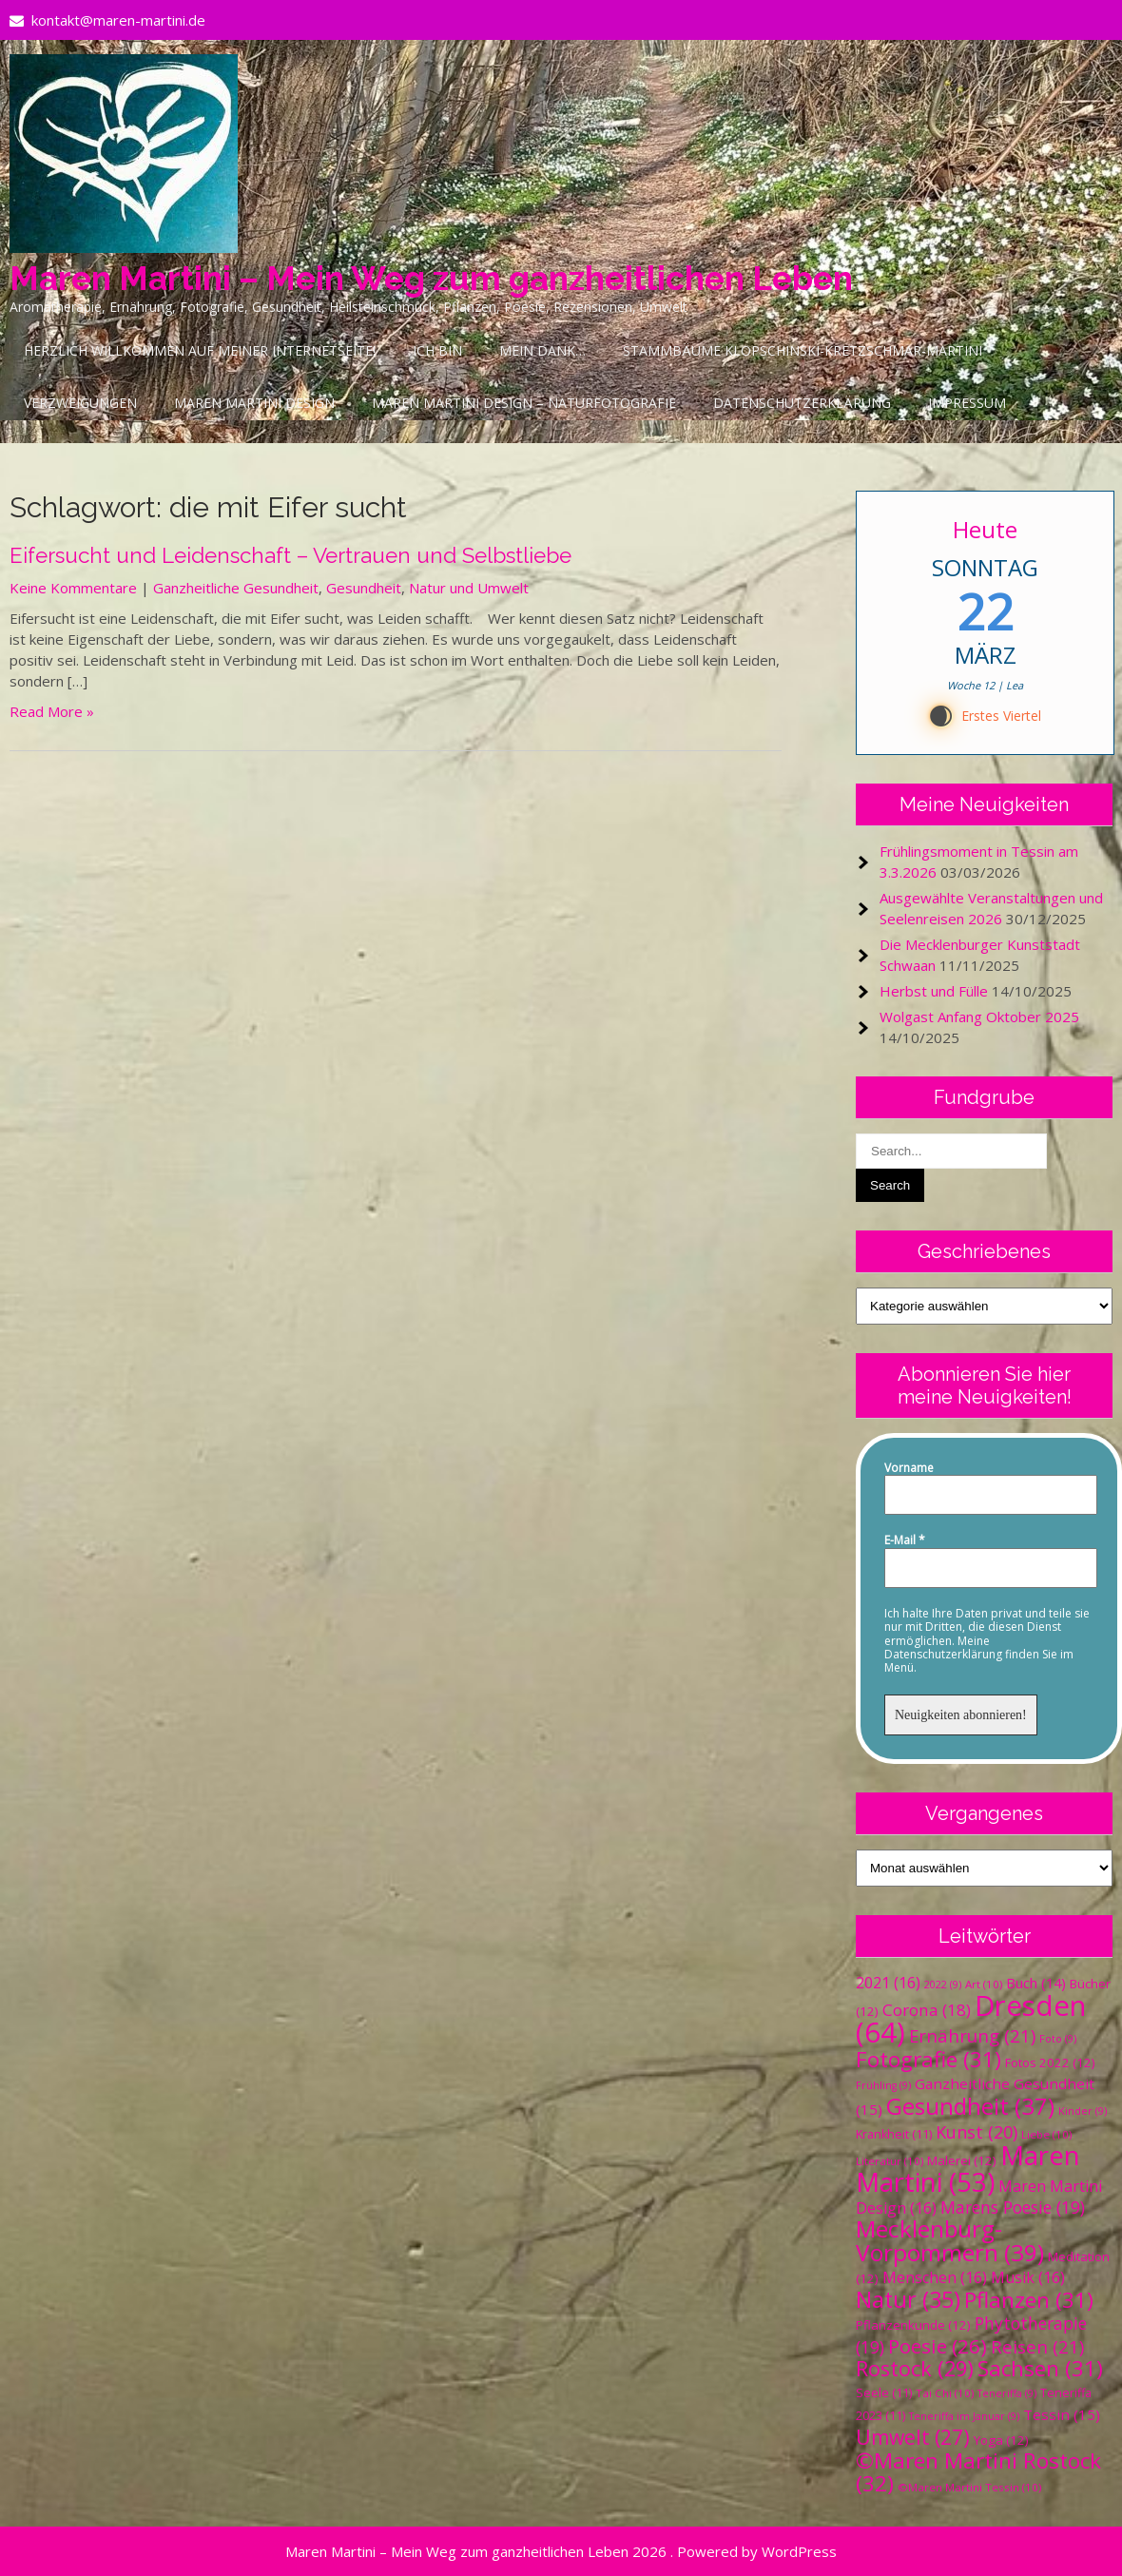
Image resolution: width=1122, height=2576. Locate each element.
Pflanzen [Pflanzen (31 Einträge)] (1028, 2300)
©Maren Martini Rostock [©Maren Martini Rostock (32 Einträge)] (978, 2472)
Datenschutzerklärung (802, 403)
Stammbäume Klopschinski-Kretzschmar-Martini (802, 350)
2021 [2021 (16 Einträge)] (888, 1982)
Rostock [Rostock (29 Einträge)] (915, 2368)
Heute (985, 529)
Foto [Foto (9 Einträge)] (1057, 2038)
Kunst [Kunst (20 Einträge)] (976, 2132)
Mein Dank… (542, 350)
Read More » (52, 711)
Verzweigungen (80, 403)
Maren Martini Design (254, 403)
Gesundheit (363, 587)
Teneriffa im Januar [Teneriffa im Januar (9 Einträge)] (964, 2416)
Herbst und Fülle (934, 990)
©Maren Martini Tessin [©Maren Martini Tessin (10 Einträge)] (969, 2487)
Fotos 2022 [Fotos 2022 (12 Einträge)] (1050, 2062)
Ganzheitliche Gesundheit (236, 587)
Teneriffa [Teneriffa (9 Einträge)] (1006, 2393)
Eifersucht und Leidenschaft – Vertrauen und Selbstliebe (290, 555)
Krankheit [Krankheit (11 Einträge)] (894, 2134)
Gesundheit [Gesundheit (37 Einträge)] (970, 2105)
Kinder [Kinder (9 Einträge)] (1082, 2111)
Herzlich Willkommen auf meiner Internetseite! (200, 350)
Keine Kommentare (73, 587)
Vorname (909, 1468)
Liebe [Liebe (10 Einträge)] (1046, 2134)
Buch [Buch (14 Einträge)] (1036, 1982)
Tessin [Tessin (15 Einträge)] (1061, 2414)
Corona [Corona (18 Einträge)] (926, 2010)
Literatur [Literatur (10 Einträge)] (889, 2161)
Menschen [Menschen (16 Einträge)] (934, 2277)
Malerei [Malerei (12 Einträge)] (961, 2160)
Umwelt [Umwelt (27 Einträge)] (913, 2437)
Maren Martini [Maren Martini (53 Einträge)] (968, 2168)
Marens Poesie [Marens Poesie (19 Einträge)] (1012, 2207)
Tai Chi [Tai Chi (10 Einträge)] (945, 2393)
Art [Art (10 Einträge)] (983, 1984)
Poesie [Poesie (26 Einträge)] (937, 2346)
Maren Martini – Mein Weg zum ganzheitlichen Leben (431, 278)
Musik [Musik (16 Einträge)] (1028, 2277)
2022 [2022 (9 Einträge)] (942, 1984)
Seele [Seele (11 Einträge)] (884, 2393)
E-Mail (904, 1540)
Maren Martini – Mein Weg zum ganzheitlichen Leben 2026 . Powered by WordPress (561, 2551)
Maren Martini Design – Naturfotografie (524, 403)
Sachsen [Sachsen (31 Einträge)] (1040, 2368)
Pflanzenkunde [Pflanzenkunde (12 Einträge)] (913, 2325)
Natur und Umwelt (469, 587)
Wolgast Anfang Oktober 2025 (979, 1016)
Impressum (967, 403)
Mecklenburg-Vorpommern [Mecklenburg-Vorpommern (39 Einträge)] (950, 2240)
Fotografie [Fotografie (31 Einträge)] (928, 2059)
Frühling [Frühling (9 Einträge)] (883, 2085)
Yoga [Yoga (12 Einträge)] (1001, 2440)
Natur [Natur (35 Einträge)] (908, 2299)
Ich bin (437, 350)
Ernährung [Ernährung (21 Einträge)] (972, 2035)
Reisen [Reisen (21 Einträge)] (1037, 2346)
